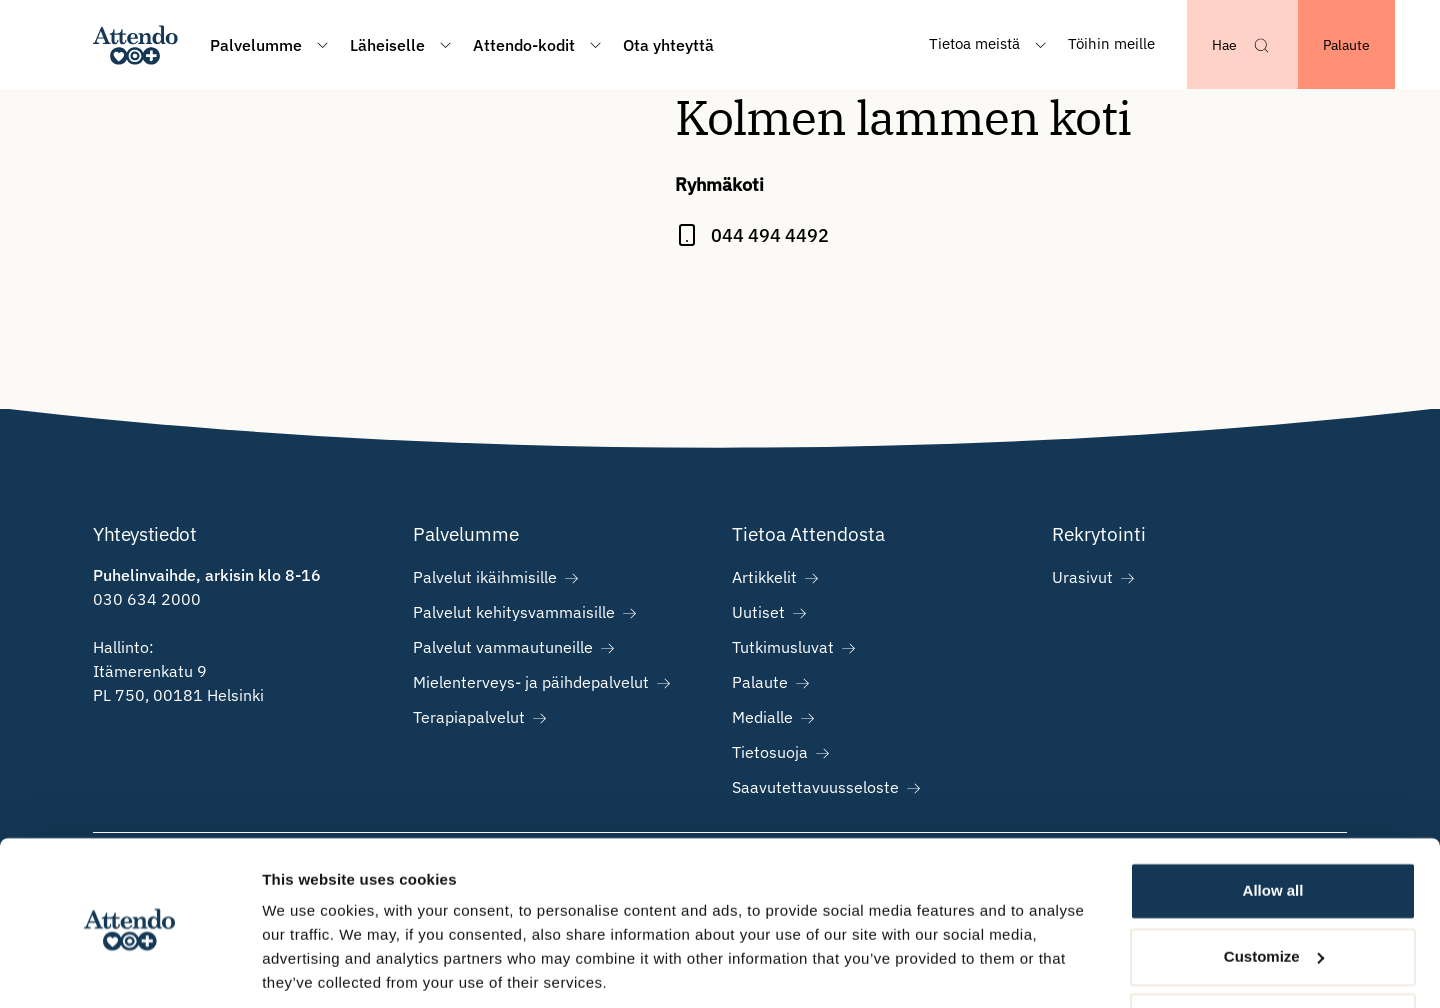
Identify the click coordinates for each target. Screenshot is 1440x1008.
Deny (1273, 952)
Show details (308, 968)
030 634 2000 (147, 599)
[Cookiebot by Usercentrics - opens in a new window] (129, 969)
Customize (1274, 886)
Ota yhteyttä (668, 45)
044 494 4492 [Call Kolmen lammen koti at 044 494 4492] (770, 235)
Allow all (1273, 821)
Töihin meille (1111, 43)
